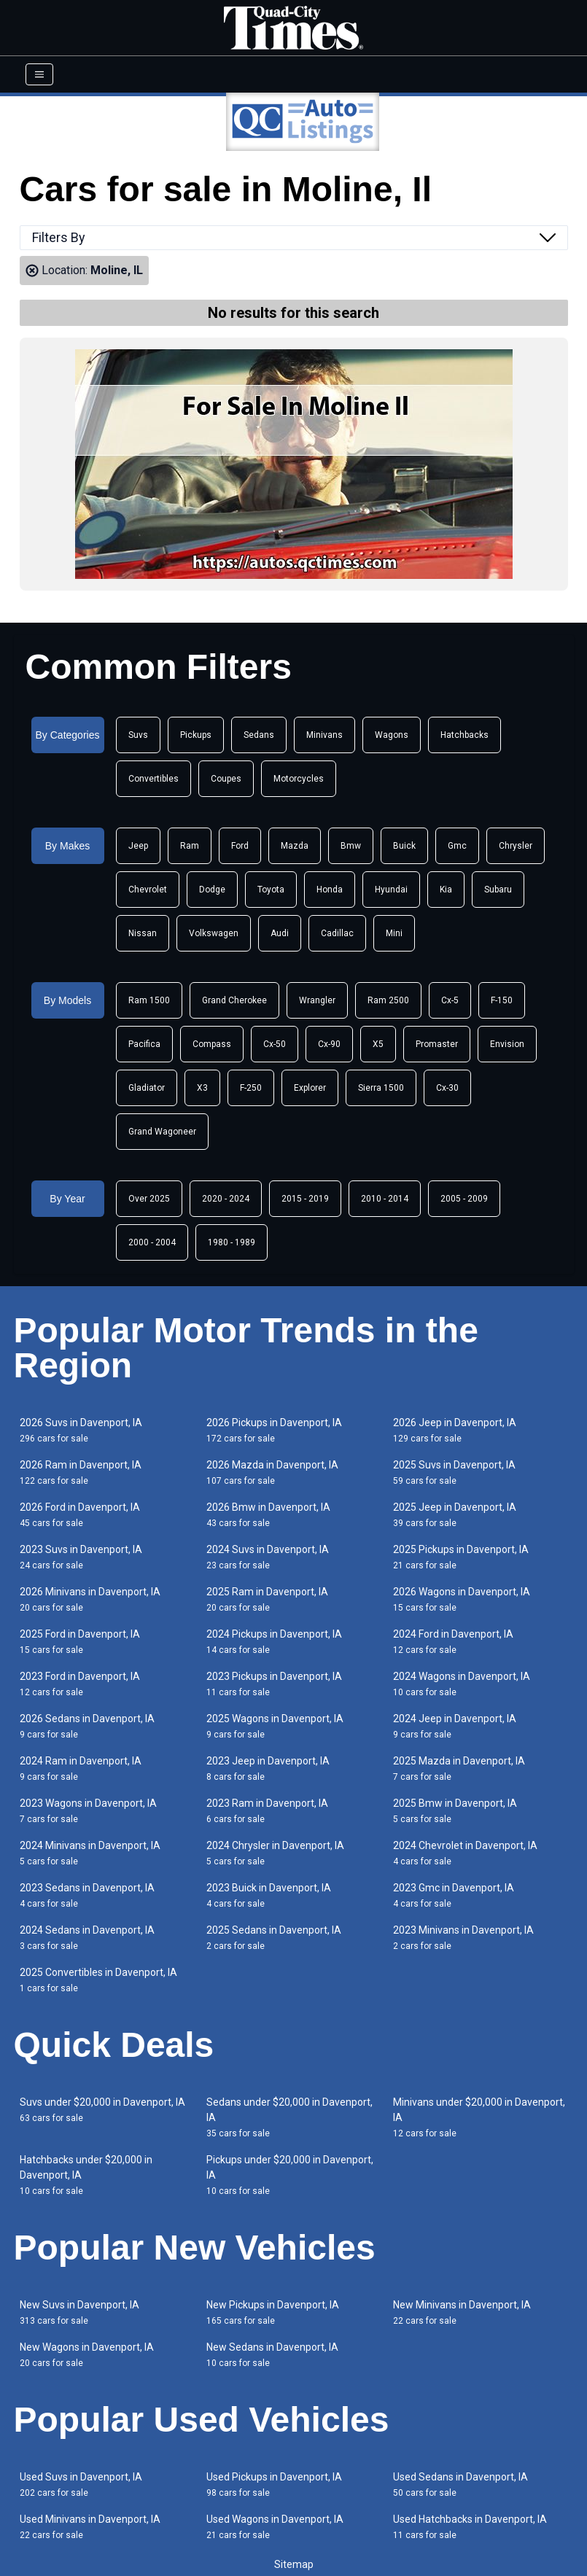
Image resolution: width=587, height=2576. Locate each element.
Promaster (437, 1044)
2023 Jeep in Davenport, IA (268, 1768)
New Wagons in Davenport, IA (87, 2354)
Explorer (310, 1088)
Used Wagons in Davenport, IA (274, 2526)
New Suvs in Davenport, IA (79, 2312)
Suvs (138, 735)
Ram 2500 (388, 1000)
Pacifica (144, 1044)
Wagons (391, 735)
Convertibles (153, 779)
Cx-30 (447, 1088)
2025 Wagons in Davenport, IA (274, 1726)
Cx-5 (450, 1000)
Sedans (259, 735)
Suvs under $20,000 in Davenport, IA (102, 2109)
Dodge (212, 889)
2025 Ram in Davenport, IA (267, 1599)
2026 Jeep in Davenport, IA (454, 1430)
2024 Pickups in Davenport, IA (274, 1641)
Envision (507, 1044)
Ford (240, 846)
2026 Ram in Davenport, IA (80, 1472)
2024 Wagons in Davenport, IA (461, 1683)
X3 (202, 1088)
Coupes (226, 779)
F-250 (251, 1088)
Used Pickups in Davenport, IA (274, 2484)
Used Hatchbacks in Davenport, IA (470, 2526)
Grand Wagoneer (162, 1131)
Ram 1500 (149, 1000)
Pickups (195, 735)
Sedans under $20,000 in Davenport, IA (289, 2117)
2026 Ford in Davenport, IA (80, 1514)
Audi (280, 933)
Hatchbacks (464, 735)
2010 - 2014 (384, 1199)
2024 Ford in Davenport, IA (453, 1641)
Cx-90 (329, 1044)
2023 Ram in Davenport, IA (267, 1810)
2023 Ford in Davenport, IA (80, 1683)
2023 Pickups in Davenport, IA (274, 1683)
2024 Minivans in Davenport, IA (90, 1853)
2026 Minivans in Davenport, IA (90, 1599)
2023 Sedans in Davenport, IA (87, 1895)
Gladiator (146, 1088)
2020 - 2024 (225, 1199)
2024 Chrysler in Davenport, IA (275, 1853)
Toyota (270, 889)
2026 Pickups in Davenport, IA (274, 1430)
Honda (329, 889)
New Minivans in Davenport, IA (462, 2312)
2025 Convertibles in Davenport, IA (98, 1979)
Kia (446, 889)
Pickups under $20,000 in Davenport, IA (289, 2175)
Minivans (324, 735)
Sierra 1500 (381, 1088)
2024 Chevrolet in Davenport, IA (465, 1853)
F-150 (502, 1000)
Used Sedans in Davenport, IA (460, 2484)
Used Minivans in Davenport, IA (90, 2526)
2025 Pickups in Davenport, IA (461, 1557)
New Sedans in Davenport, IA (272, 2354)
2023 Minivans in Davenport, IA (463, 1937)
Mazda (294, 846)
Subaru (498, 889)
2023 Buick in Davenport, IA (268, 1895)
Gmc (457, 846)
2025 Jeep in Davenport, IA (454, 1514)
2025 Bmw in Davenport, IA (455, 1810)
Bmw (351, 846)
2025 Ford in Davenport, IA (80, 1641)
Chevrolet (147, 889)
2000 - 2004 (152, 1242)
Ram (189, 846)
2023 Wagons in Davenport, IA (88, 1810)
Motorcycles (298, 779)
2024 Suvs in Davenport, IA (267, 1557)
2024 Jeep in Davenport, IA (454, 1726)
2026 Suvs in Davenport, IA (81, 1430)
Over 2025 (149, 1199)
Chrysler (515, 846)
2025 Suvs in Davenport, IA (454, 1472)
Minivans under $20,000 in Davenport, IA (479, 2117)
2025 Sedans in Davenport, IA (273, 1937)
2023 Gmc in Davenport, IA (453, 1895)
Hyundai (391, 889)
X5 (378, 1044)
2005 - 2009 (464, 1199)
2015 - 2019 (305, 1199)
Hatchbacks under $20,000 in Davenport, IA (86, 2175)
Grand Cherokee (234, 1000)
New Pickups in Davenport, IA (272, 2312)
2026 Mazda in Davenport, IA (272, 1472)
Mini (394, 933)
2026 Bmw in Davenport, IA (268, 1514)
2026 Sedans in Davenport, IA (87, 1726)
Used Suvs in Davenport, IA (81, 2484)
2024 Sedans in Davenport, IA (87, 1937)
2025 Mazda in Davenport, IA (459, 1768)
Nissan (142, 933)
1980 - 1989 (231, 1242)
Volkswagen (213, 933)
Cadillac (337, 933)
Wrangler (317, 1000)
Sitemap (294, 2564)
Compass (212, 1044)
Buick (404, 846)
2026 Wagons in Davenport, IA (461, 1599)
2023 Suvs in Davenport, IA (81, 1557)
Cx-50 (274, 1044)
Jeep (138, 846)
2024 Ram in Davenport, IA (80, 1768)
